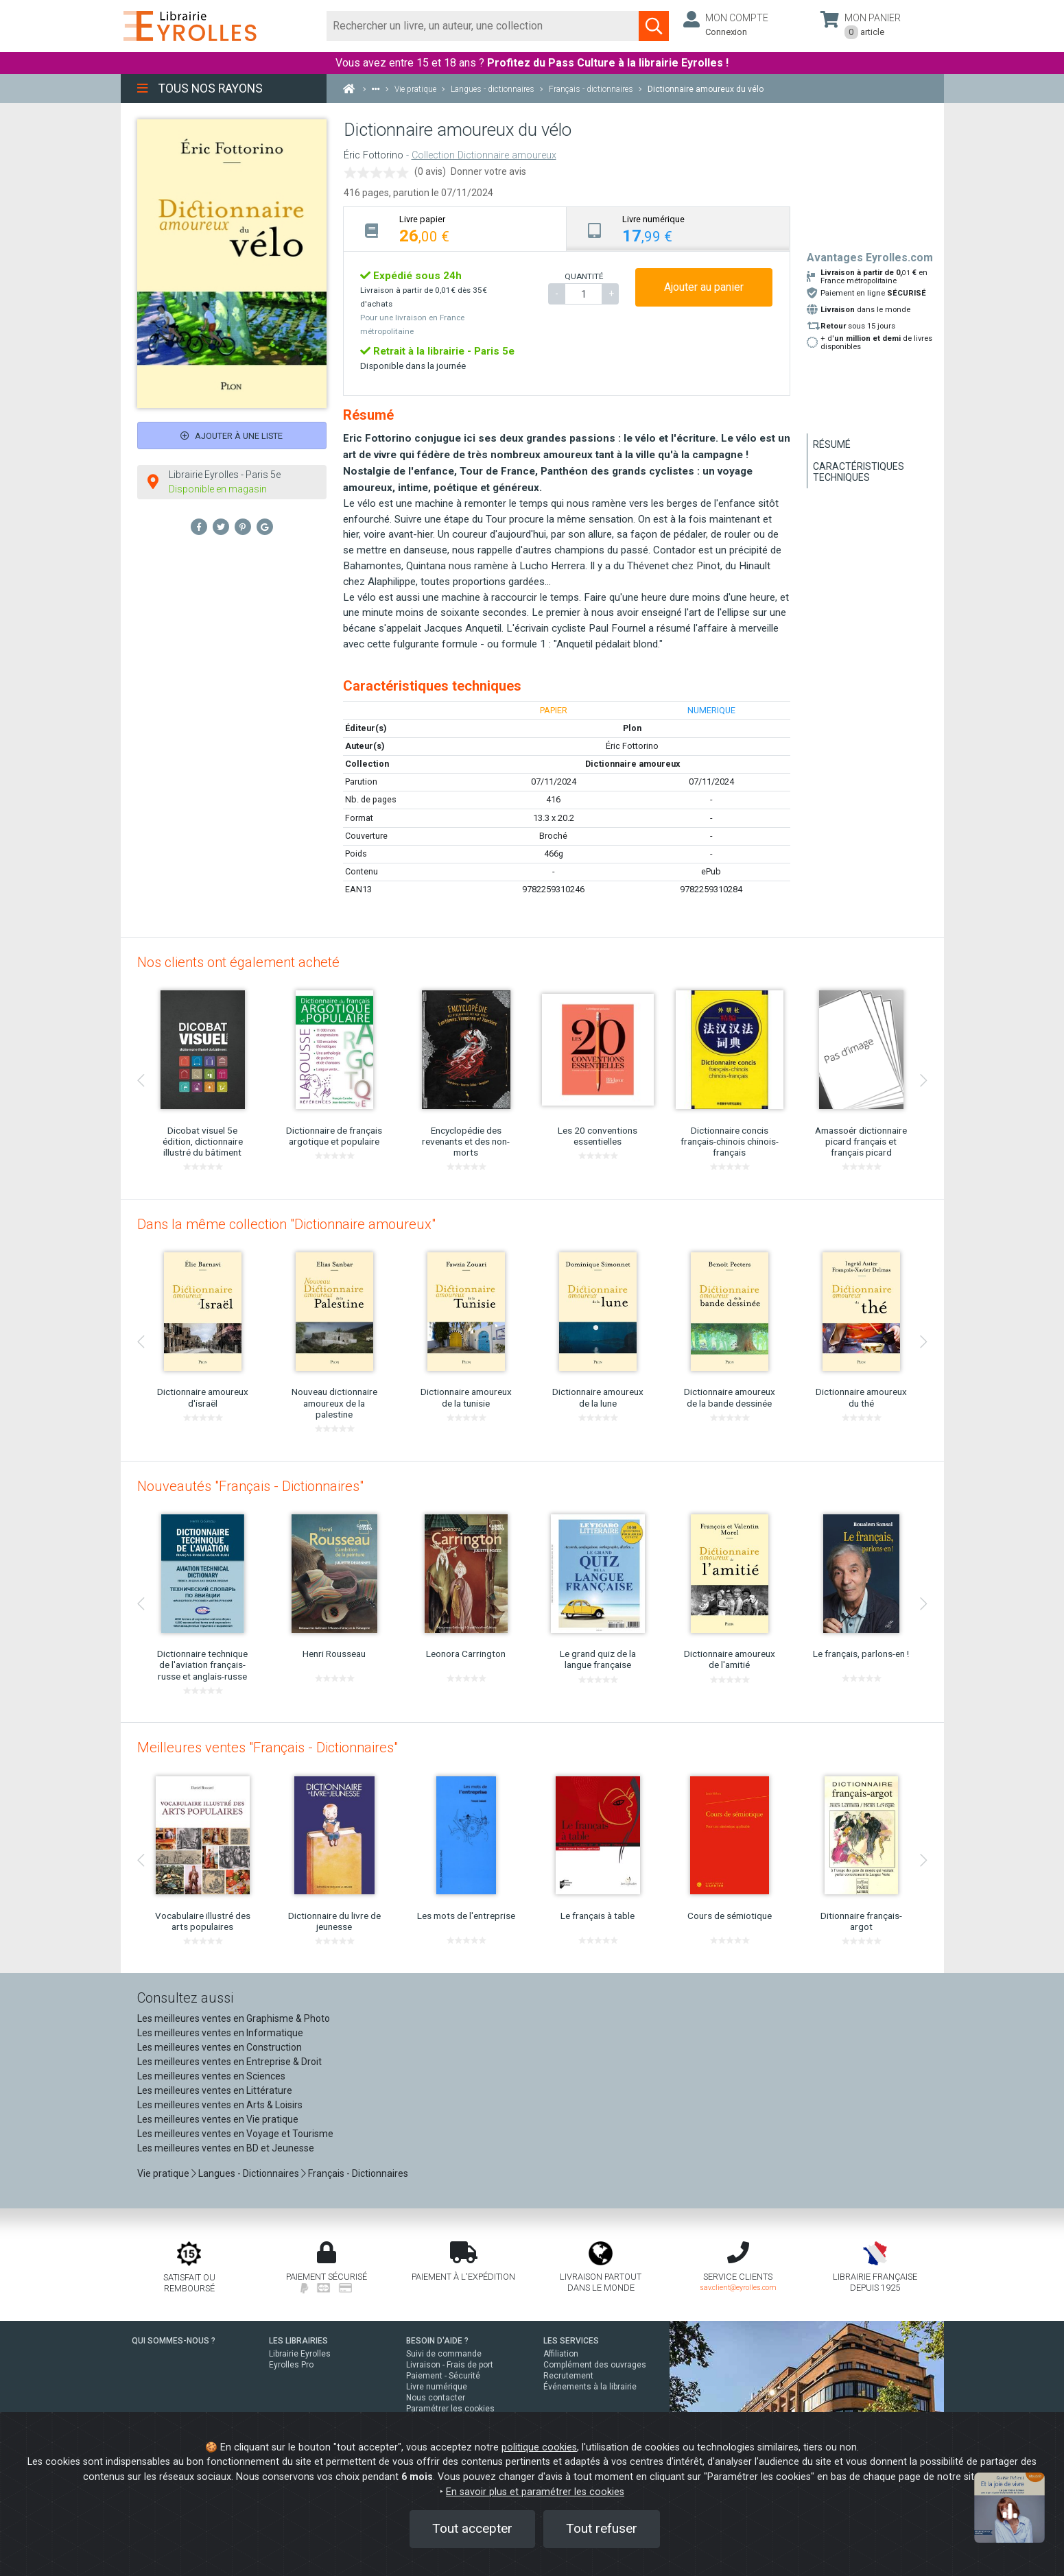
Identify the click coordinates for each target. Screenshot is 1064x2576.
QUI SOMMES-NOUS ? (173, 2341)
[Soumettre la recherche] (654, 26)
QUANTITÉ (584, 276)
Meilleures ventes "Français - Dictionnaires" (267, 1747)
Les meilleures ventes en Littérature (214, 2090)
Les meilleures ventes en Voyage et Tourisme (235, 2133)
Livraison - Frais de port (449, 2365)
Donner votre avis (488, 171)
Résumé (832, 444)
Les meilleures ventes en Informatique (220, 2032)
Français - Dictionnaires (358, 2173)
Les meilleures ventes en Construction (219, 2047)
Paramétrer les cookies (450, 2408)
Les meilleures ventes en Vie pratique (217, 2119)
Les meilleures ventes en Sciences (211, 2076)
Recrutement (568, 2376)
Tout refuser (601, 2528)
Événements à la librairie (590, 2387)
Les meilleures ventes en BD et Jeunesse (225, 2148)
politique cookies (539, 2447)
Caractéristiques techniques (858, 472)
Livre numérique (436, 2387)
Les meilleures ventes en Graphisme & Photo (233, 2018)
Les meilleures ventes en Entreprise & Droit (229, 2061)
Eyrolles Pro (291, 2365)
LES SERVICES (571, 2341)
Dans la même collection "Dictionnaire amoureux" (286, 1224)
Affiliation (560, 2354)
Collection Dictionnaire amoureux (484, 155)
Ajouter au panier (704, 287)
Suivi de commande (444, 2354)
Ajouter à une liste (231, 436)
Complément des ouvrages (594, 2365)
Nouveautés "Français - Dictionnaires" (250, 1486)
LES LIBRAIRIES (298, 2341)
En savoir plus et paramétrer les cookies (535, 2492)
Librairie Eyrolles (300, 2354)
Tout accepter (472, 2528)
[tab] (455, 228)
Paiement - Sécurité (443, 2376)
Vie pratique (163, 2173)
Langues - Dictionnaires (248, 2173)
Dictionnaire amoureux (632, 764)
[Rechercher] (483, 26)
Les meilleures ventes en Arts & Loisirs (220, 2104)
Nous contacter (435, 2397)
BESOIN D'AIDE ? (437, 2341)
